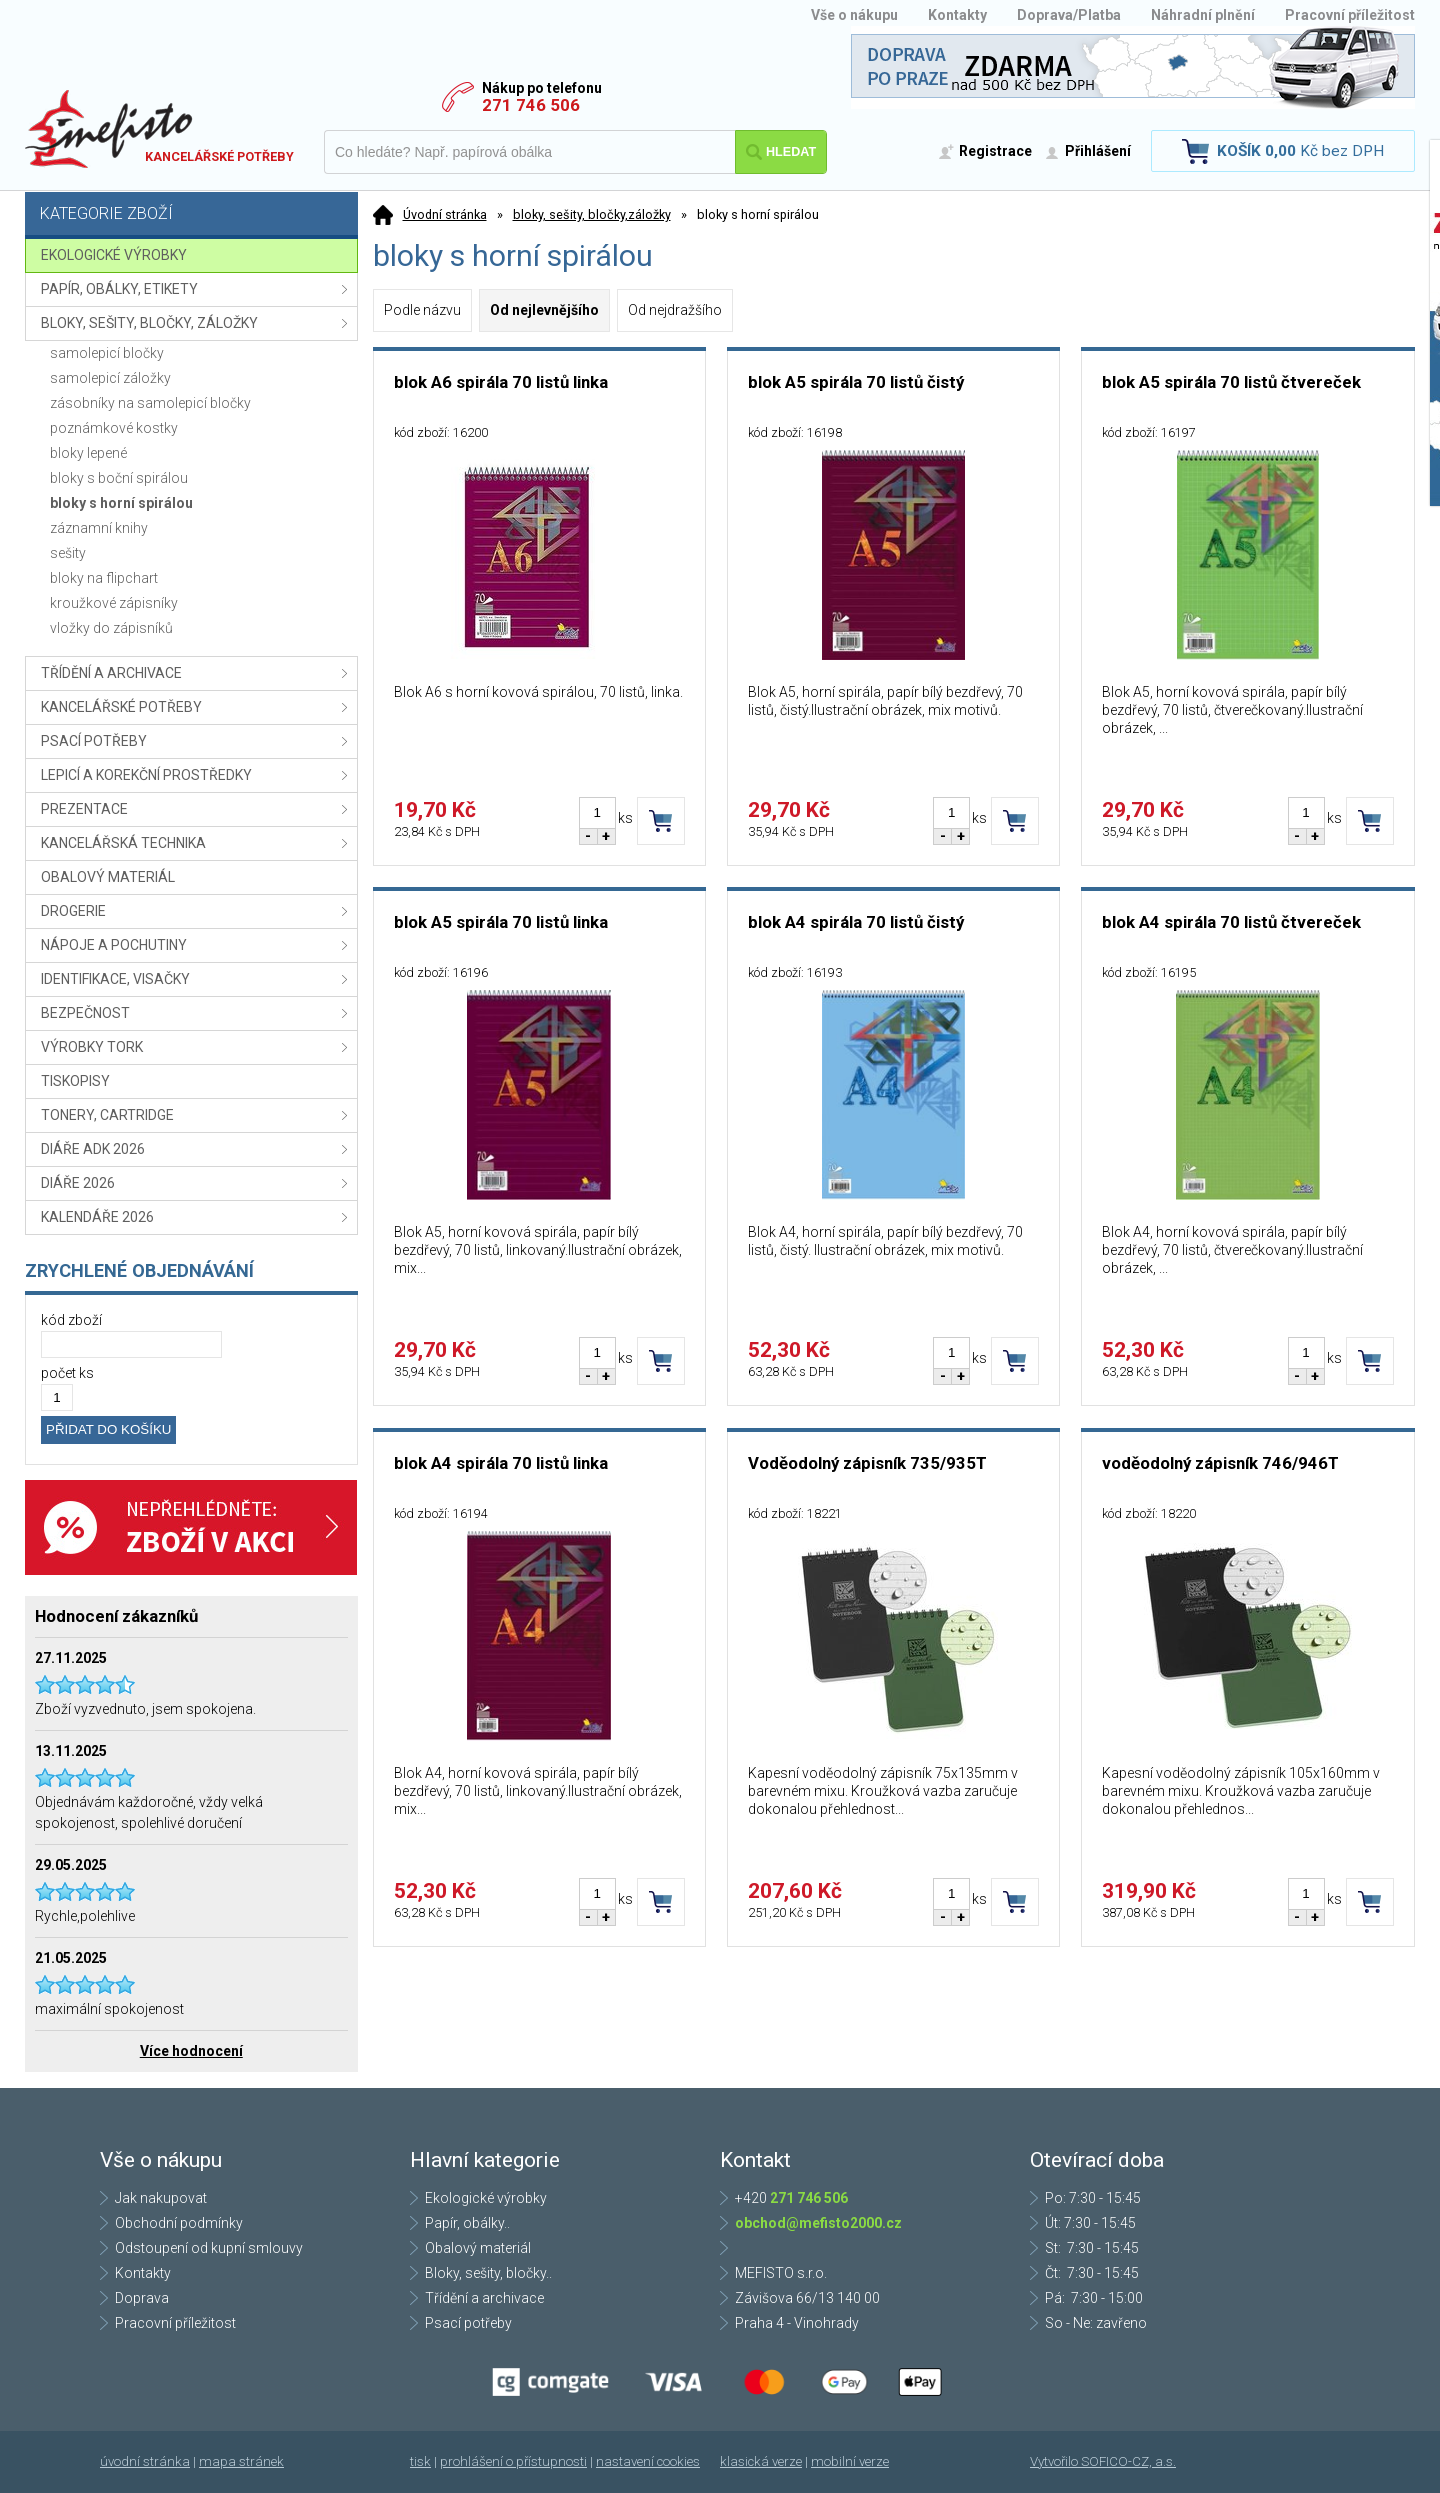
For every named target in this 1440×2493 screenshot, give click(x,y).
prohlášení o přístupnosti (513, 2461)
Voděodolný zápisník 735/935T (867, 1463)
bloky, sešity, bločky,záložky (592, 214)
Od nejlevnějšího (544, 310)
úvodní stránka (145, 2461)
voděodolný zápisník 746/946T (1220, 1463)
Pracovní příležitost (1350, 15)
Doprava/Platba (1069, 15)
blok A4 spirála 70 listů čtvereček (1231, 922)
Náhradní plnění (1203, 15)
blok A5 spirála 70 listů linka (501, 922)
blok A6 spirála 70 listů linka (501, 382)
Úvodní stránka (445, 214)
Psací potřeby (468, 2323)
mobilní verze (850, 2461)
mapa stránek (241, 2461)
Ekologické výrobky (486, 2198)
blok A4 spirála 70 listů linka (501, 1463)
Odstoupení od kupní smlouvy (209, 2248)
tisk (420, 2461)
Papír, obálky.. (467, 2223)
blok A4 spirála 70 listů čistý (856, 922)
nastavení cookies (648, 2461)
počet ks (67, 1373)
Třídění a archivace (484, 2298)
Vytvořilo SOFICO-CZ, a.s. (1103, 2461)
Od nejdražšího (675, 310)
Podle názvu (422, 310)
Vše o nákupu (854, 15)
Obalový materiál (478, 2248)
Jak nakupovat (161, 2198)
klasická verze (761, 2461)
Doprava (142, 2298)
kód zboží (71, 1320)
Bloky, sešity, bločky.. (488, 2273)
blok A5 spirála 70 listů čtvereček (1231, 382)
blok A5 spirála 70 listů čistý (856, 382)
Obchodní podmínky (179, 2223)
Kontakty (957, 15)
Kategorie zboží (194, 215)
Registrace (995, 151)
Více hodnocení (191, 2051)
